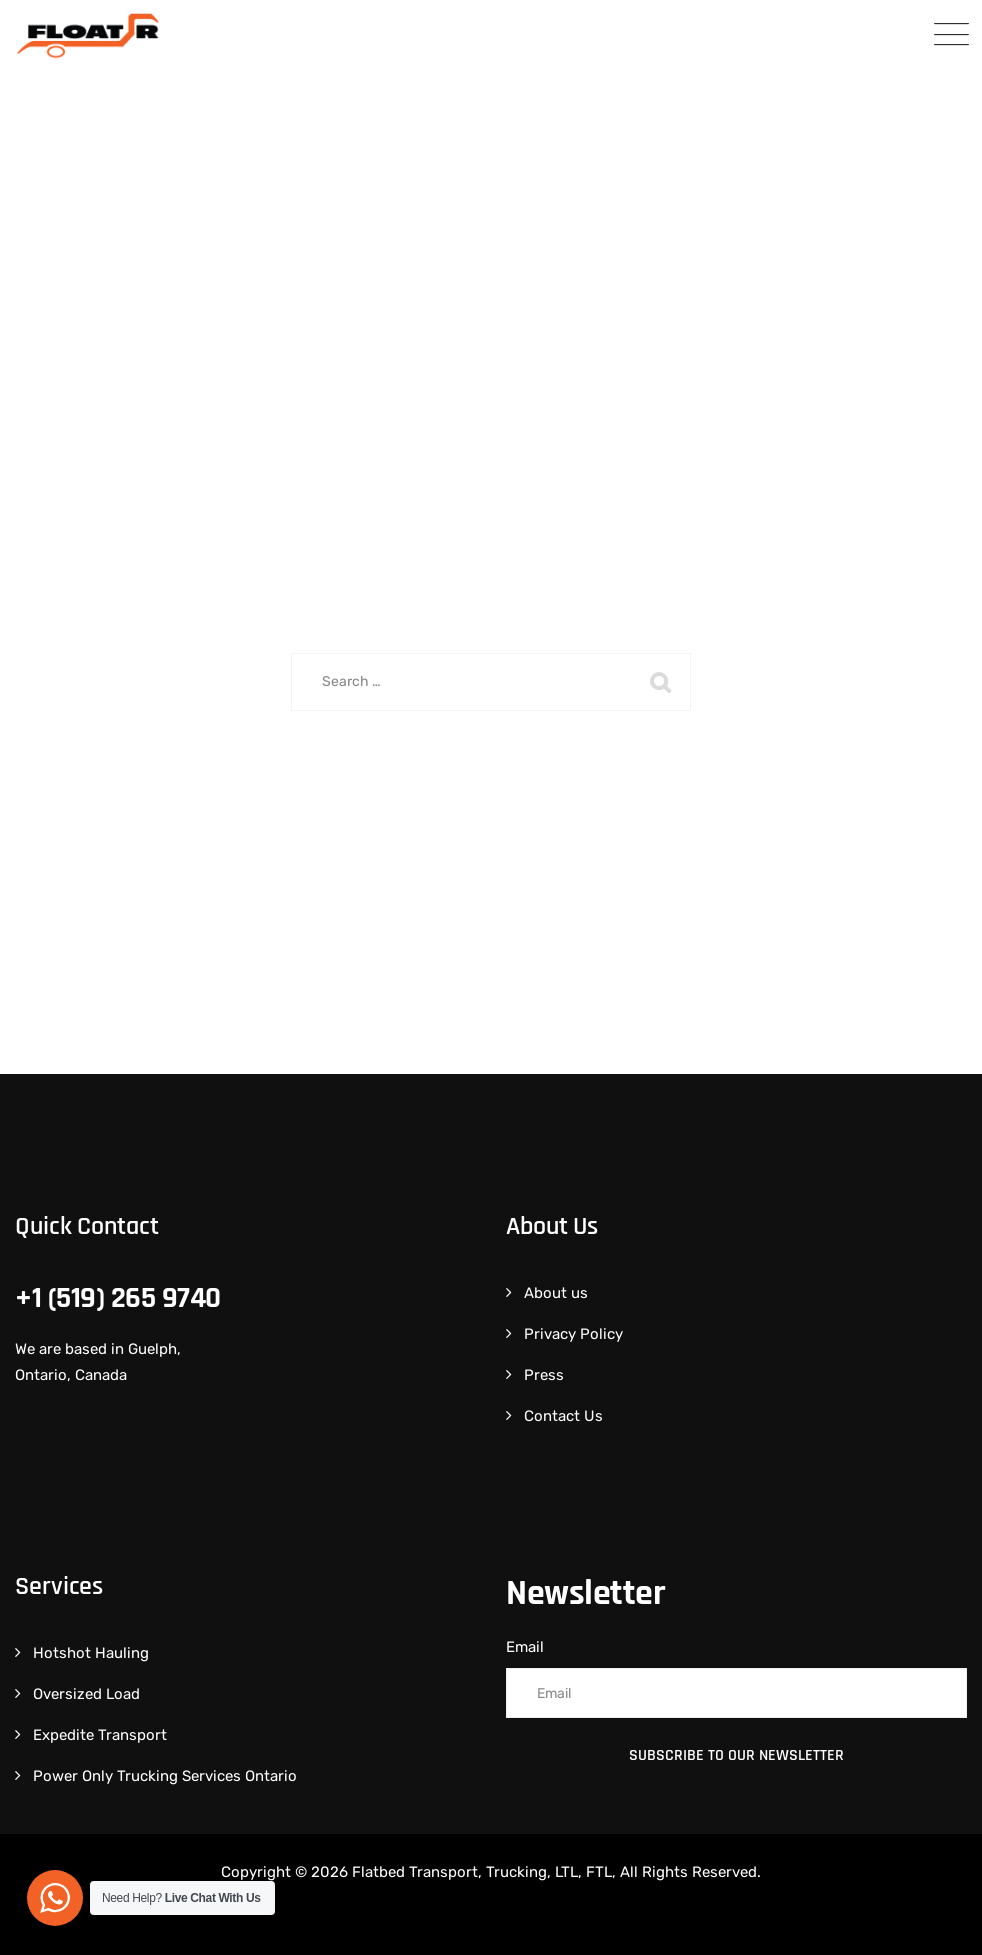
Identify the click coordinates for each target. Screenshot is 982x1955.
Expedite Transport (100, 1735)
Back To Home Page (478, 784)
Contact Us (563, 1416)
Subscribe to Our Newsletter (736, 1755)
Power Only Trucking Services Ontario (165, 1776)
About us (556, 1293)
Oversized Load (86, 1694)
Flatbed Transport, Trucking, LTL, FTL (482, 1872)
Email (525, 1647)
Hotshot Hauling (91, 1653)
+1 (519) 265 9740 (118, 1298)
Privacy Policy (573, 1334)
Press (544, 1375)
